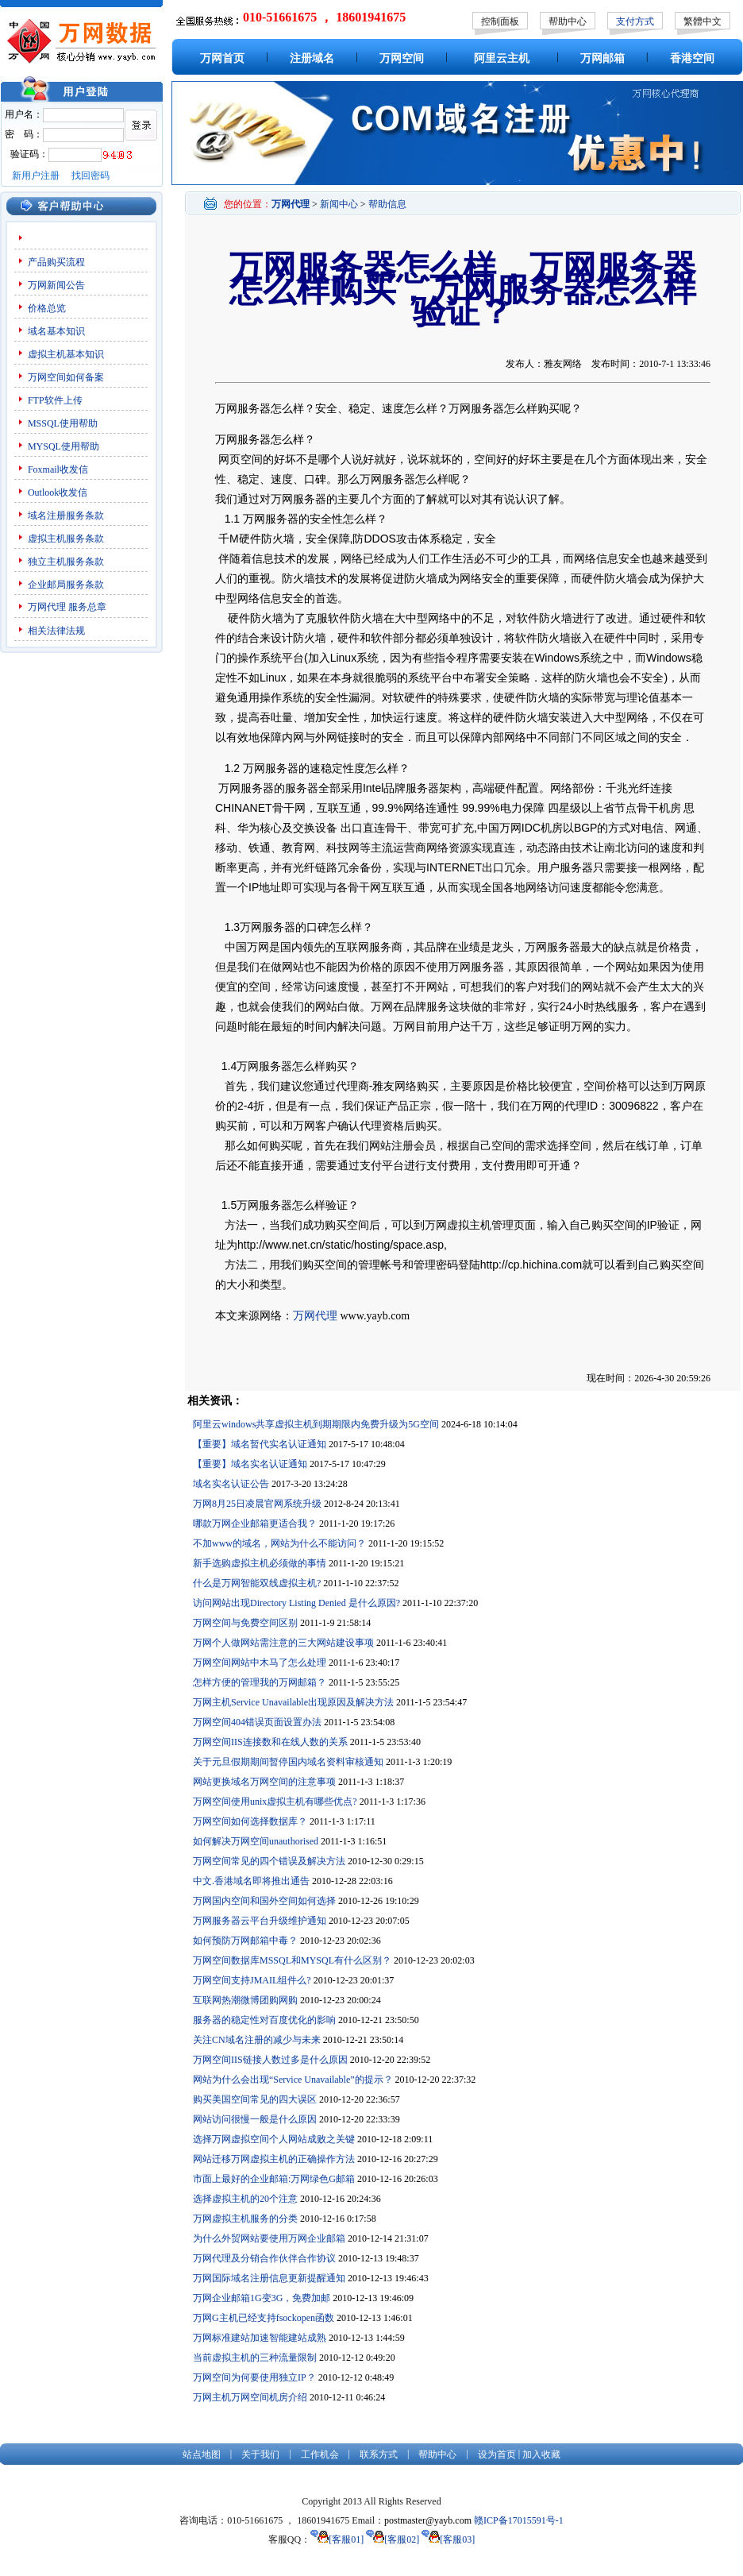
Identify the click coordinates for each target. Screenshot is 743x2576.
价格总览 (47, 308)
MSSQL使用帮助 (63, 423)
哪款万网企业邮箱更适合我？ (255, 1523)
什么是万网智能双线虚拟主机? (257, 1583)
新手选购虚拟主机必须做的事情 (259, 1563)
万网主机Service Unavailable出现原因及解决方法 (293, 1702)
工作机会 (320, 2454)
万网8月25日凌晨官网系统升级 (257, 1503)
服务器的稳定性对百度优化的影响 (264, 2020)
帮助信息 (387, 204)
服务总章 (87, 606)
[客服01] (337, 2539)
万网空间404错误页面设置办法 (257, 1722)
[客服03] (448, 2539)
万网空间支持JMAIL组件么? (252, 1980)
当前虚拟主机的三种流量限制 (255, 2357)
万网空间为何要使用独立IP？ (254, 2377)
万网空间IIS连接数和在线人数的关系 (270, 1742)
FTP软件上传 (55, 400)
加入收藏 (541, 2454)
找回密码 (90, 175)
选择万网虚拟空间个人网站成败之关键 (274, 2139)
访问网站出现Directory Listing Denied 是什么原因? (296, 1603)
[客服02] (392, 2539)
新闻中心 (339, 204)
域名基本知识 (56, 331)
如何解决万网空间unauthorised (255, 1841)
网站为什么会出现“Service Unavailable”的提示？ (293, 2079)
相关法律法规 (56, 630)
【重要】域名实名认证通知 (250, 1464)
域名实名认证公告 (231, 1483)
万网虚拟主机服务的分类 (245, 2218)
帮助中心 (568, 21)
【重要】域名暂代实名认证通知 (259, 1444)
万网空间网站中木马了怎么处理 (259, 1662)
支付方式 (635, 21)
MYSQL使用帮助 (63, 446)
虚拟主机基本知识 (66, 354)
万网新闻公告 (56, 285)
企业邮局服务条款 (66, 584)
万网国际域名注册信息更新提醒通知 (269, 2278)
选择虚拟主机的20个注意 (245, 2198)
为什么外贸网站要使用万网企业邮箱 (269, 2238)
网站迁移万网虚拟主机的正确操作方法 (274, 2159)
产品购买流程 (56, 262)
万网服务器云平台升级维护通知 (259, 1920)
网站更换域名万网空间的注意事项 (264, 1781)
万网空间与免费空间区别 (245, 1622)
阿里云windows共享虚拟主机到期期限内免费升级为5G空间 (316, 1424)
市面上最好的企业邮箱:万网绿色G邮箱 (274, 2178)
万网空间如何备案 (66, 377)
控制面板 (500, 21)
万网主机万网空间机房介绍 (250, 2397)
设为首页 (497, 2454)
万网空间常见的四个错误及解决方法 (269, 1861)
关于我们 (260, 2454)
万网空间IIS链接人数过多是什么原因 (270, 2059)
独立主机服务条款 (66, 561)
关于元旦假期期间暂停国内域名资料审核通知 (288, 1761)
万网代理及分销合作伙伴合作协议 (264, 2258)
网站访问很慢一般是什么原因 (255, 2119)
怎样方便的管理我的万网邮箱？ (259, 1682)
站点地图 (202, 2454)
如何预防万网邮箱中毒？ (245, 1940)
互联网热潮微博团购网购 (245, 2000)
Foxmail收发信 (58, 469)
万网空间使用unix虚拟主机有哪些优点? (275, 1801)
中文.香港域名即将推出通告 (251, 1881)
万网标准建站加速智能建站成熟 (259, 2337)
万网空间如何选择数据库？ (250, 1821)
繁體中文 (702, 21)
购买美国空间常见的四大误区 (255, 2099)
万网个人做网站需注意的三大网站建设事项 (283, 1642)
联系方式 (379, 2454)
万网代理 (47, 606)
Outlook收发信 (57, 492)
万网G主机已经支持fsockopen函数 (263, 2317)
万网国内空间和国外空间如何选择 (264, 1900)
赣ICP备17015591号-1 (519, 2520)
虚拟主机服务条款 (66, 538)
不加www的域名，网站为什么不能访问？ (279, 1543)
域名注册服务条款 (66, 515)
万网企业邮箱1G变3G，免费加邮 (261, 2298)
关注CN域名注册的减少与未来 (257, 2039)
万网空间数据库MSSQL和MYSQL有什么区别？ (292, 1960)
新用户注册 (36, 175)
